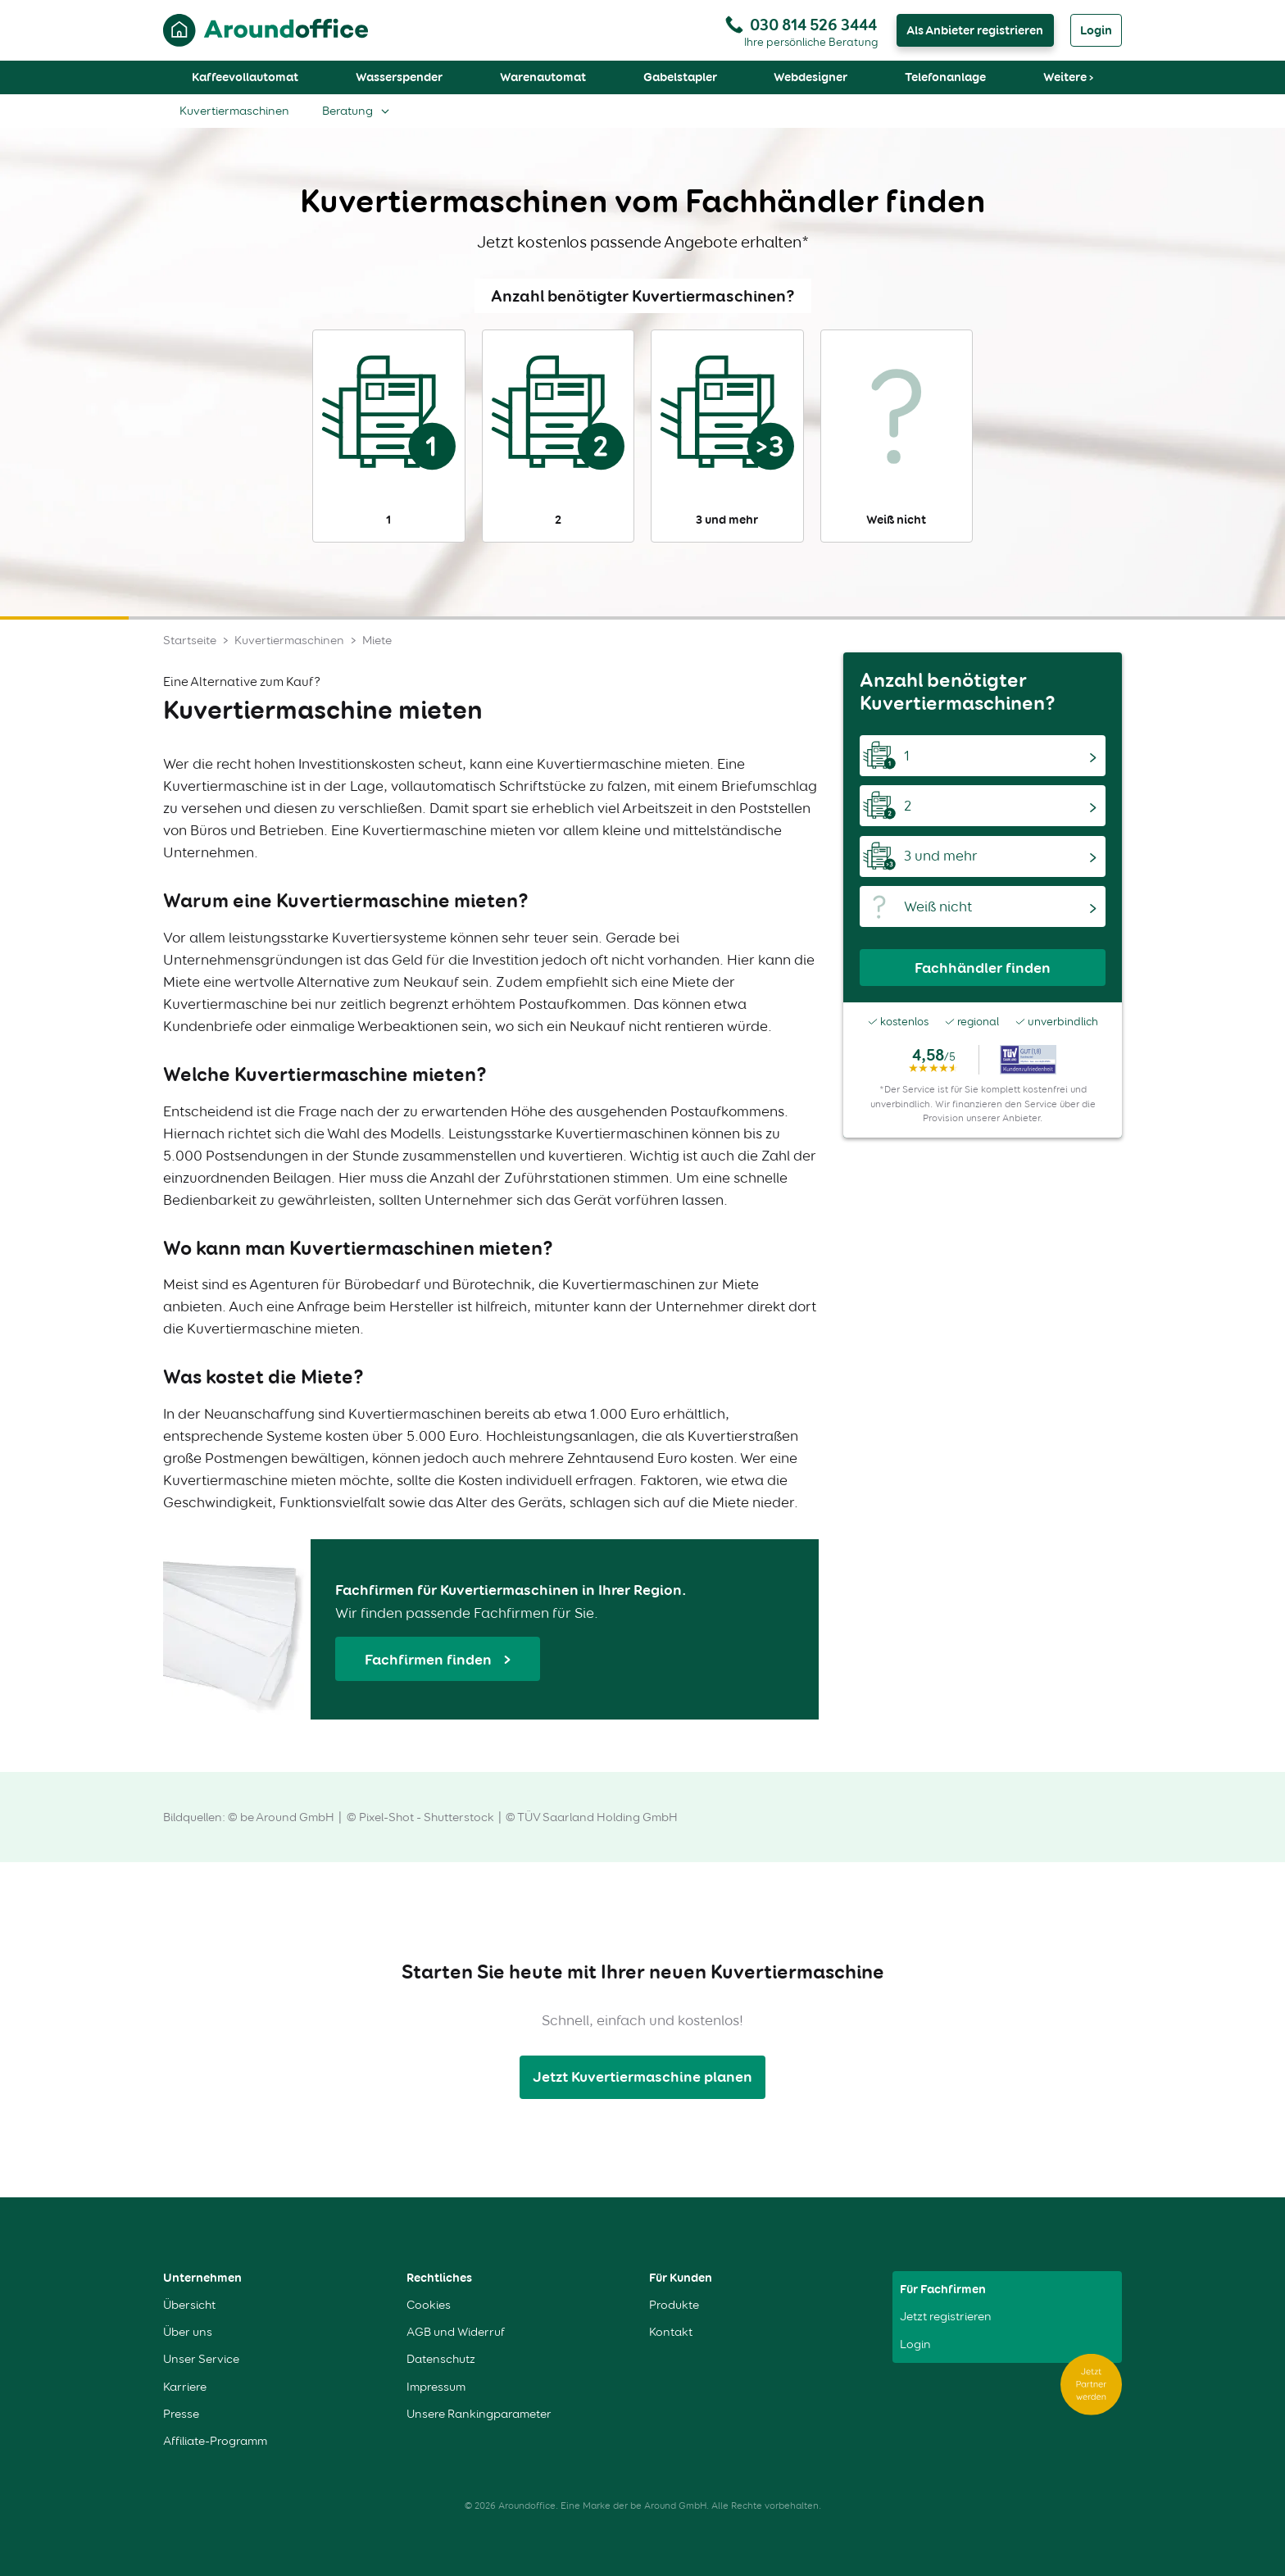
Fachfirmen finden (430, 1659)
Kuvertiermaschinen (234, 110)
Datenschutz (440, 2359)
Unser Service (201, 2359)
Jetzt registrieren (946, 2317)
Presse (181, 2414)
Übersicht (189, 2305)
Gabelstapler (680, 77)
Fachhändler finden (983, 966)
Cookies (428, 2305)
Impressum (435, 2387)
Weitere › (1068, 77)
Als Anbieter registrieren (974, 30)
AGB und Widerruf (455, 2332)
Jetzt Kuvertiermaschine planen (642, 2076)
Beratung (347, 110)
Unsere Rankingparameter (479, 2414)
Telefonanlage (945, 77)
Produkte (674, 2305)
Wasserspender (399, 77)
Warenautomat (543, 77)
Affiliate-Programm (215, 2441)
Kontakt (670, 2332)
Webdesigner (810, 77)
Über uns (187, 2332)
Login (1096, 30)
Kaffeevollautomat (245, 77)
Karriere (185, 2387)
